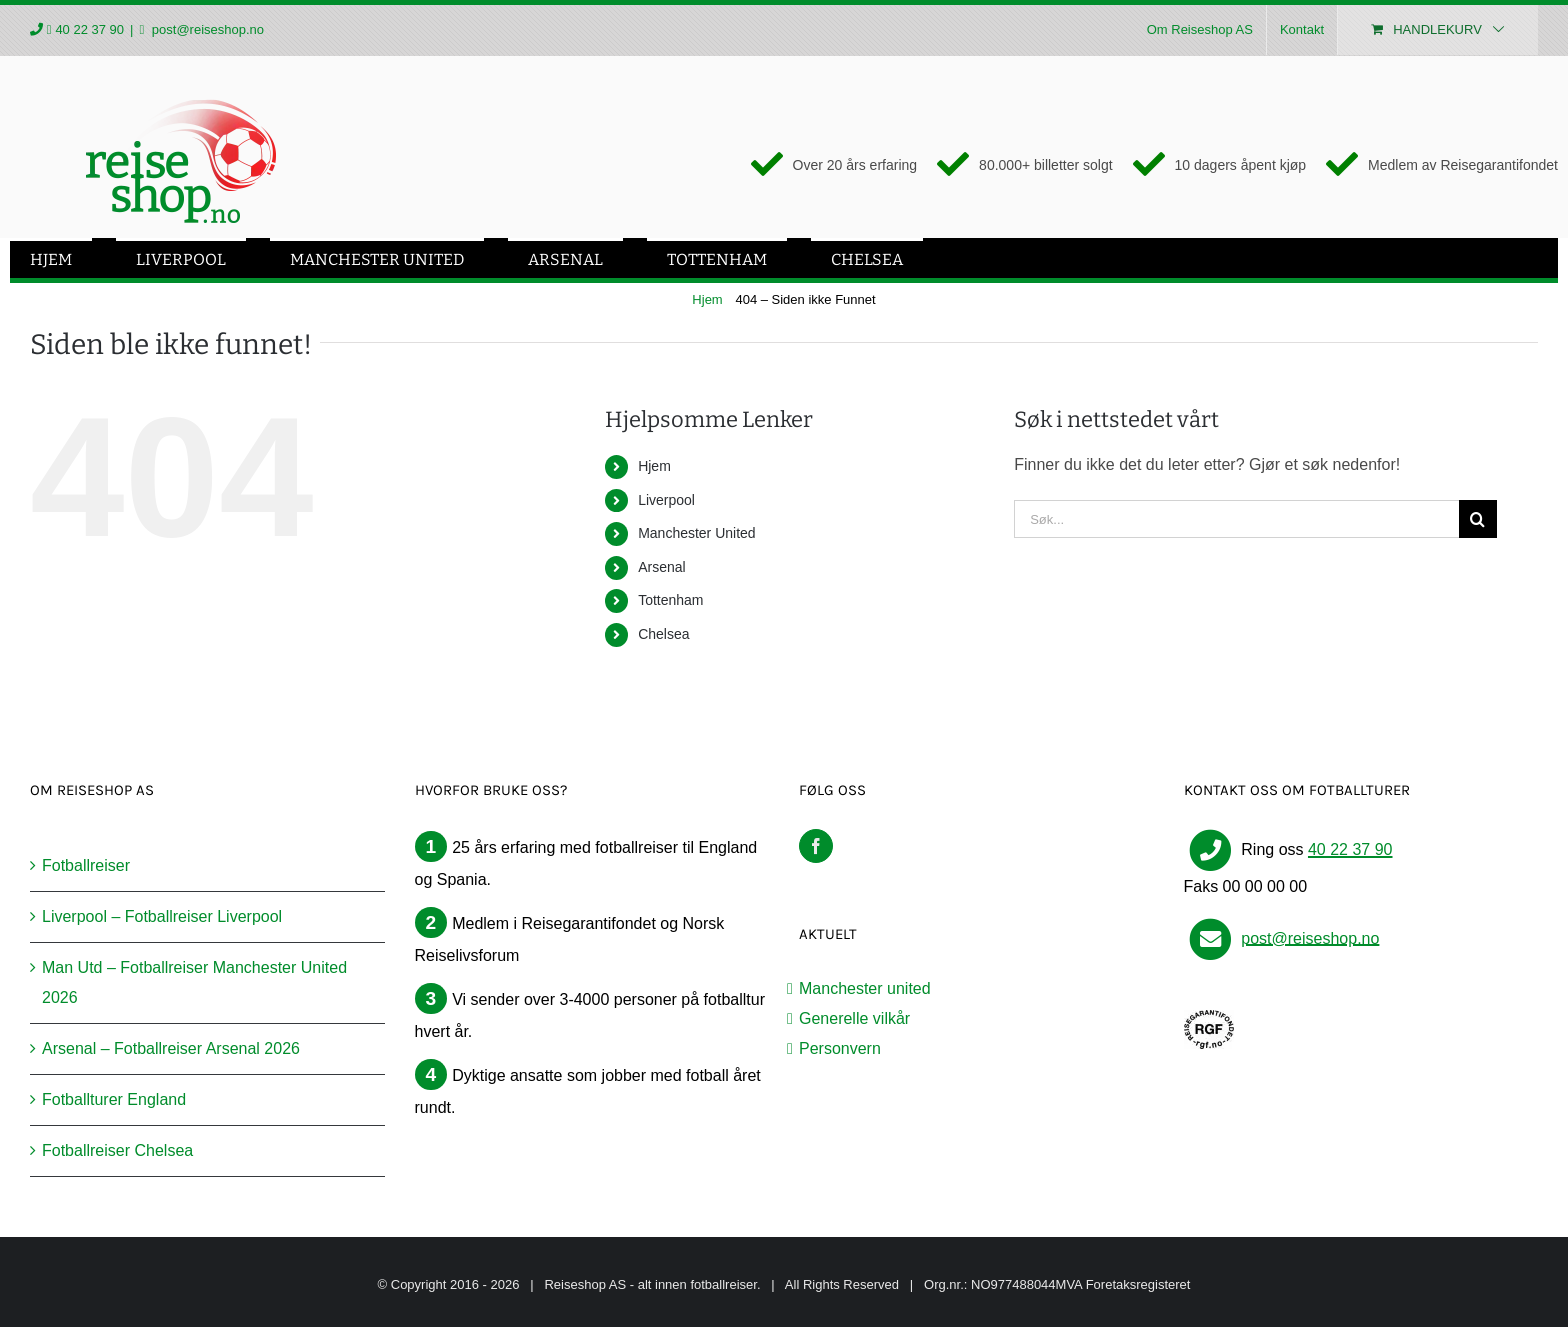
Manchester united (865, 988)
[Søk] (1478, 519)
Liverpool (666, 500)
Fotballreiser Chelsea (117, 1150)
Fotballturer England (114, 1099)
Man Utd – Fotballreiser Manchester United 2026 (194, 982)
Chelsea (663, 634)
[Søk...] (1236, 519)
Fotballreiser (86, 865)
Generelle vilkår (854, 1018)
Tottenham (670, 600)
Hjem (654, 466)
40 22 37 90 (89, 29)
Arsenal (661, 567)
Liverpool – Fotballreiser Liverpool (162, 916)
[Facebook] (816, 846)
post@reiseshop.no (206, 29)
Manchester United (697, 533)
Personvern (840, 1048)
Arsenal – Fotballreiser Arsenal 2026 (171, 1048)
